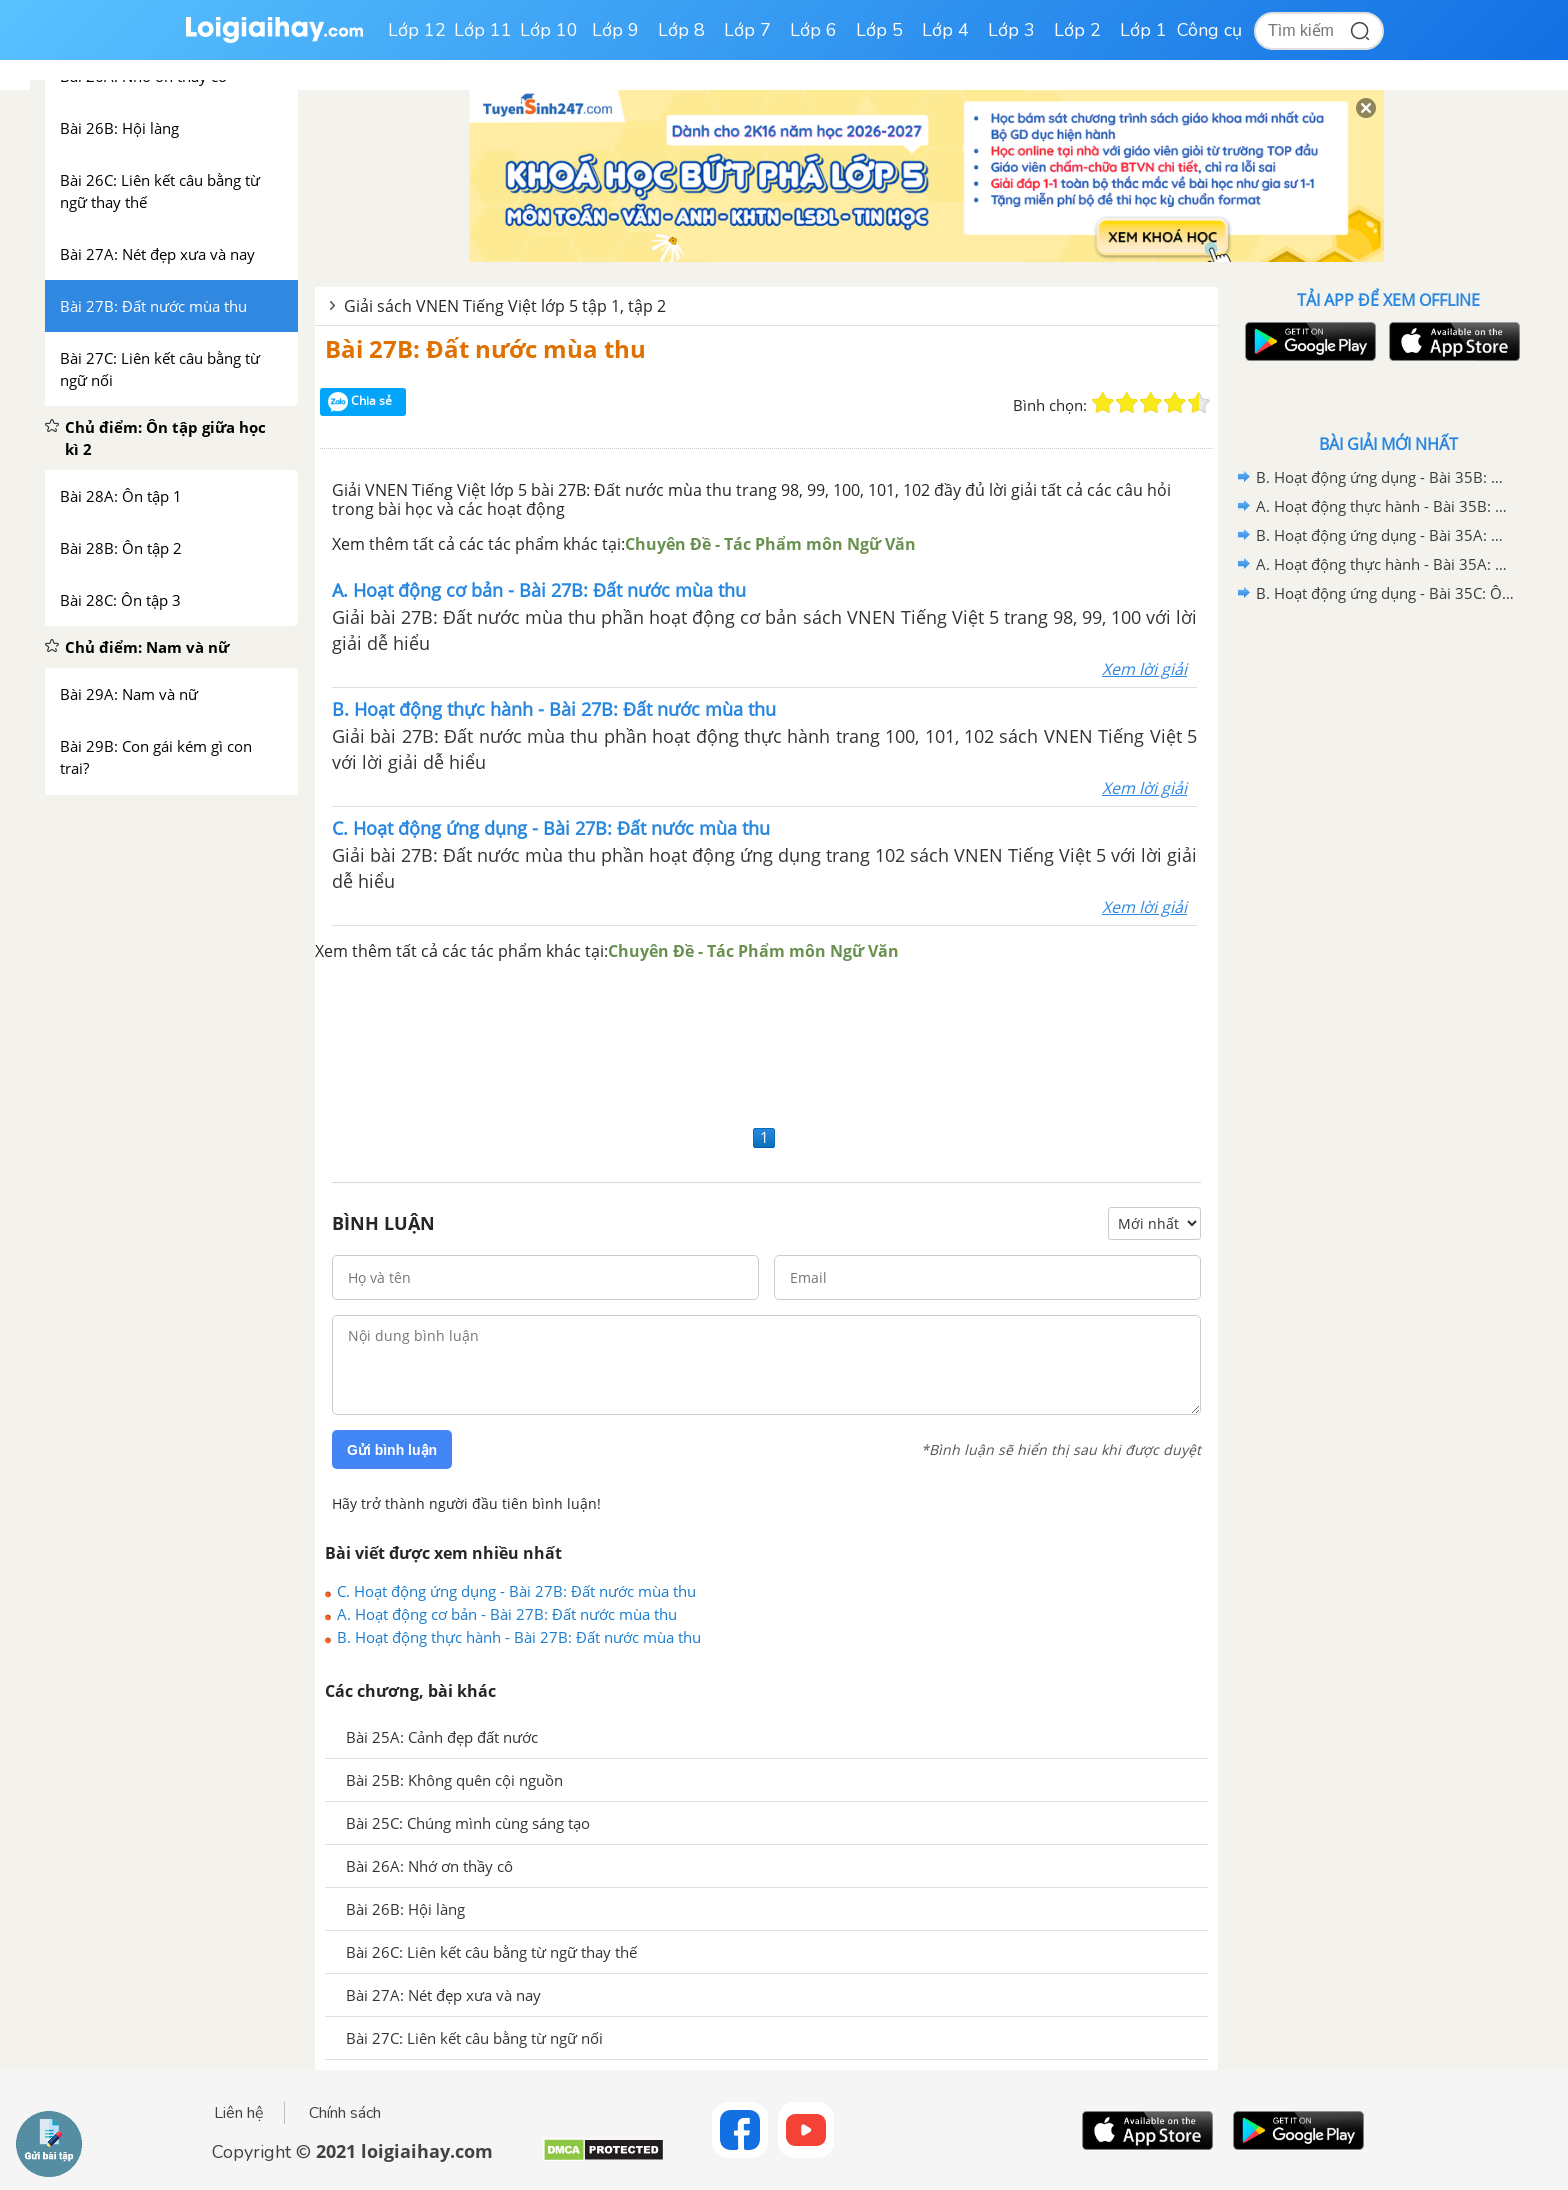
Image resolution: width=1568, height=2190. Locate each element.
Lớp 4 (945, 30)
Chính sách (345, 2113)
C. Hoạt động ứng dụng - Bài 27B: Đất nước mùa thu (516, 1591)
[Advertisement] (766, 1041)
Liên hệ (239, 2113)
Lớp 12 (417, 30)
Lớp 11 (483, 30)
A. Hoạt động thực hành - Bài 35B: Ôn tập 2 (1385, 506)
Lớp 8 (681, 30)
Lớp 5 (879, 30)
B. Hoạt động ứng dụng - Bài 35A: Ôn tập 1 (1385, 535)
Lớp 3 (1011, 30)
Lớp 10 (549, 30)
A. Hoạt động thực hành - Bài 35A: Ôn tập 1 (1385, 564)
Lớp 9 (615, 30)
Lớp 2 (1077, 30)
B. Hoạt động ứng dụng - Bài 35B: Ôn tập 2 (1385, 477)
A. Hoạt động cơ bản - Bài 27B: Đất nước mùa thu (507, 1614)
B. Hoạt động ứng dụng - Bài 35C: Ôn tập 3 (1385, 593)
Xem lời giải (1144, 669)
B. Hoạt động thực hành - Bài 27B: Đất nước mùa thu (519, 1637)
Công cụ (1209, 30)
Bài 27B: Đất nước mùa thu (485, 348)
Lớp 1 (1143, 30)
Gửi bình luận (392, 1450)
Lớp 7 (747, 30)
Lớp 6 (813, 30)
